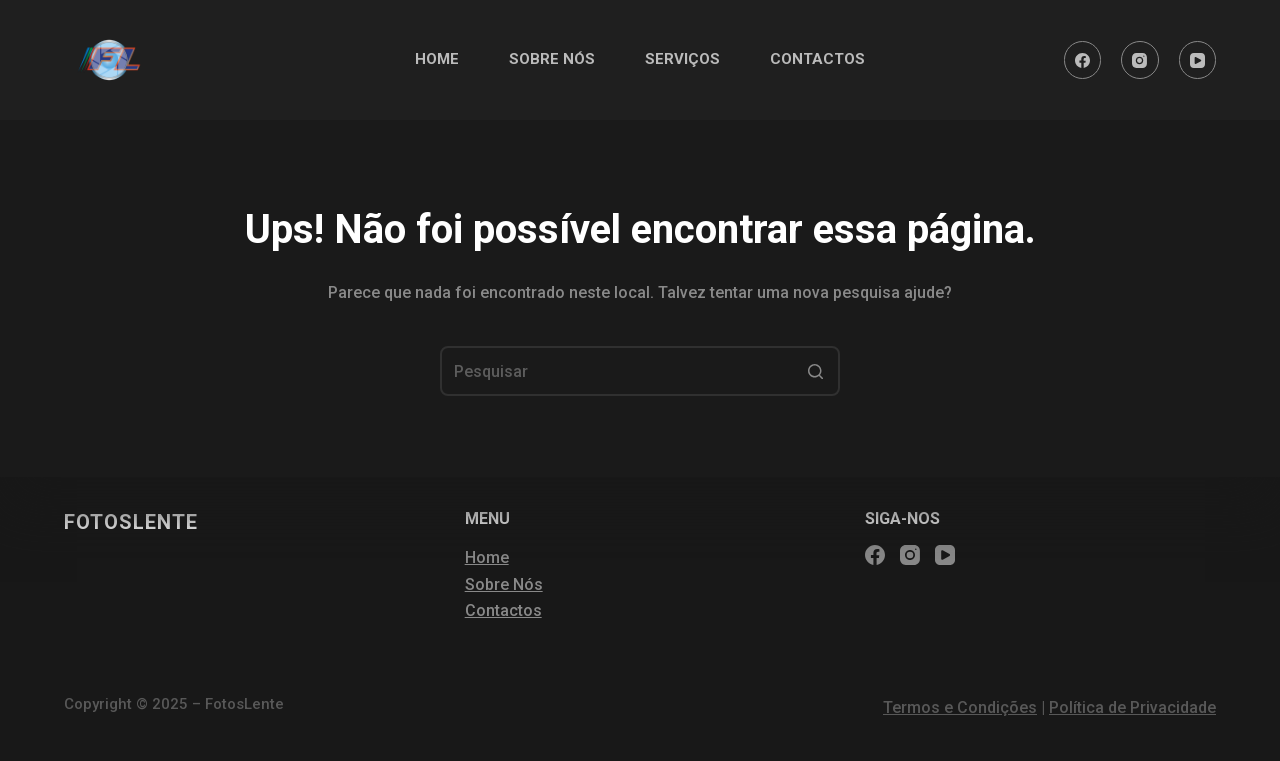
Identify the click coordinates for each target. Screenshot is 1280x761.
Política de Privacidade (1132, 707)
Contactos (503, 610)
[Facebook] (1083, 60)
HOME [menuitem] (437, 59)
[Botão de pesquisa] (815, 371)
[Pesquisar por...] (640, 371)
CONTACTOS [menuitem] (817, 59)
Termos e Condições (960, 707)
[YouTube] (1198, 60)
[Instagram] (1140, 60)
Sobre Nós (504, 584)
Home (487, 557)
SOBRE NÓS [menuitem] (552, 59)
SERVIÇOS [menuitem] (682, 59)
